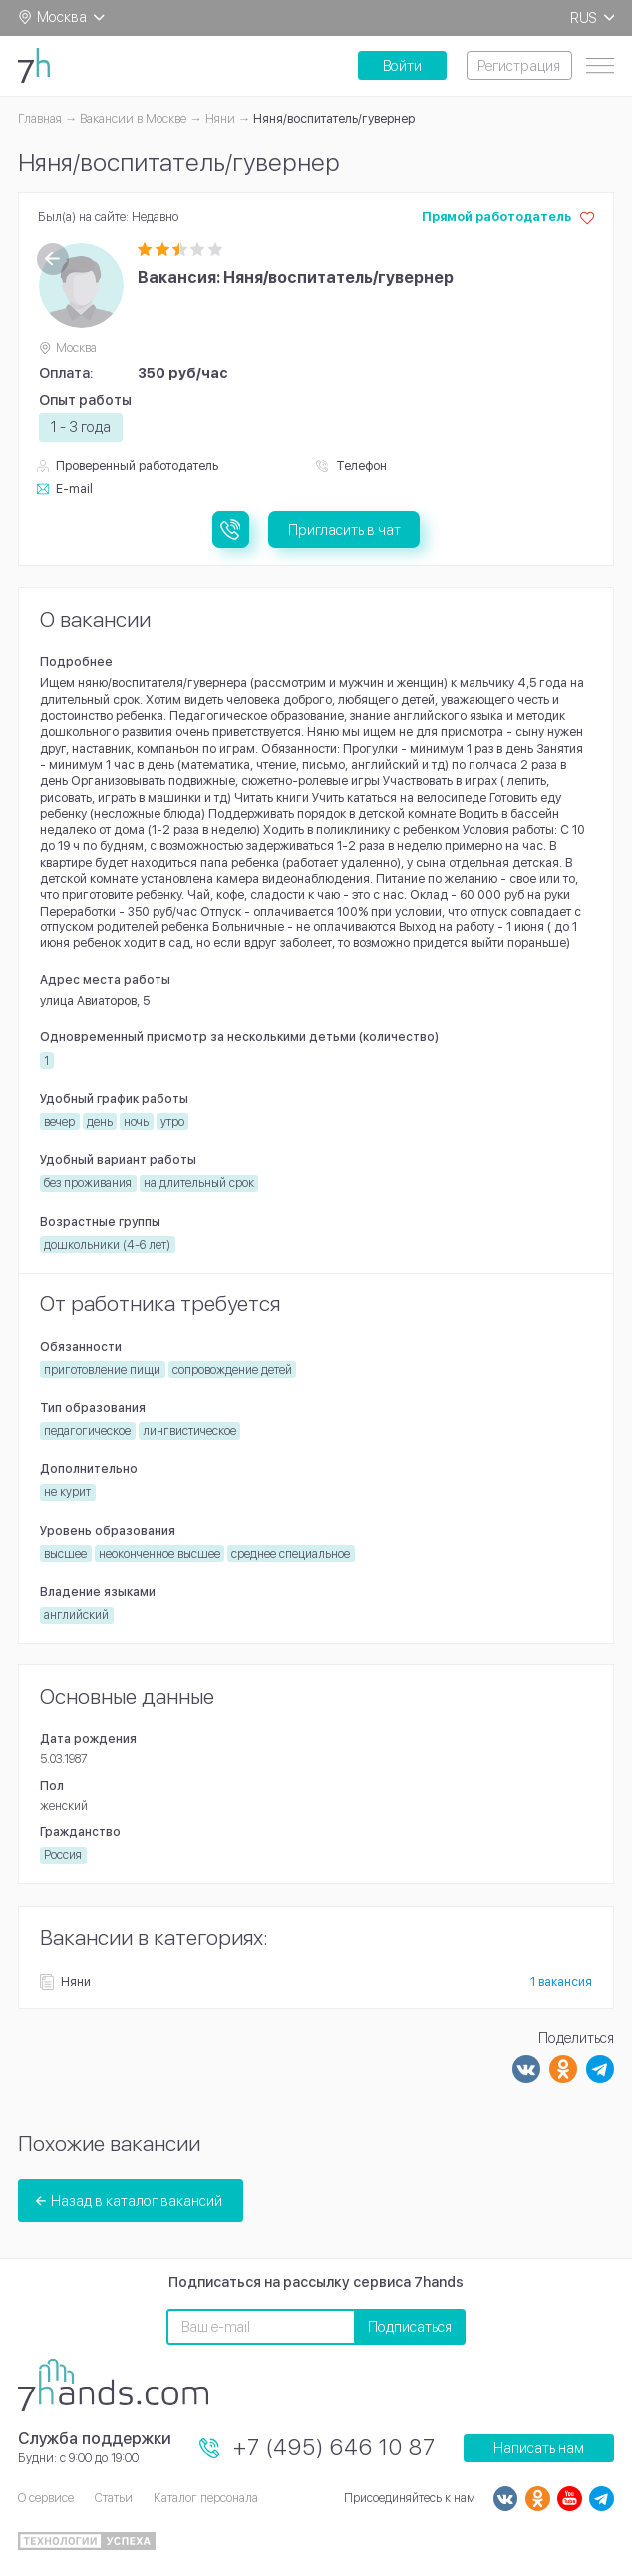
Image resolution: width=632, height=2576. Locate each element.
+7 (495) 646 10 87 (334, 2447)
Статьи (114, 2497)
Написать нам (538, 2447)
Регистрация (518, 65)
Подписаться (410, 2326)
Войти (402, 65)
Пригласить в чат (344, 529)
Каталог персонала (206, 2497)
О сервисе (46, 2497)
